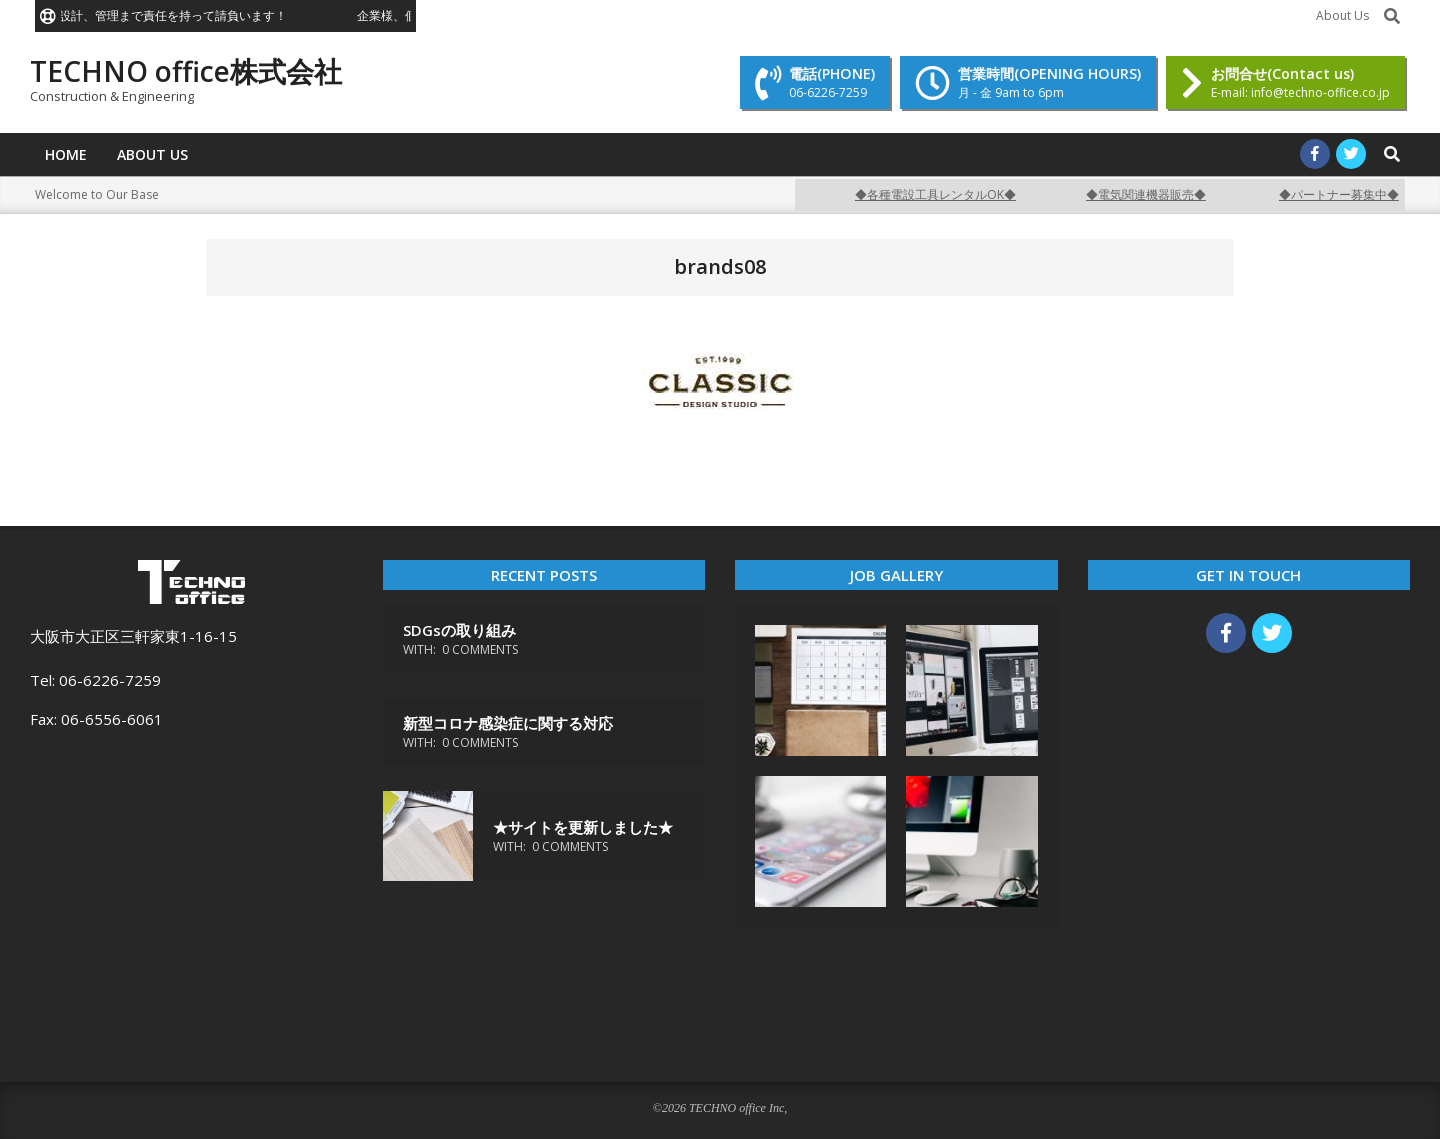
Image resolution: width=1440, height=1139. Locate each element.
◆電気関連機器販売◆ (1158, 194)
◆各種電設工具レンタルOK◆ (947, 194)
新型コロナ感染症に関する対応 (508, 723)
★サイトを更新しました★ (583, 827)
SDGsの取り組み (459, 630)
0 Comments (480, 649)
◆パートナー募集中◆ (1351, 194)
